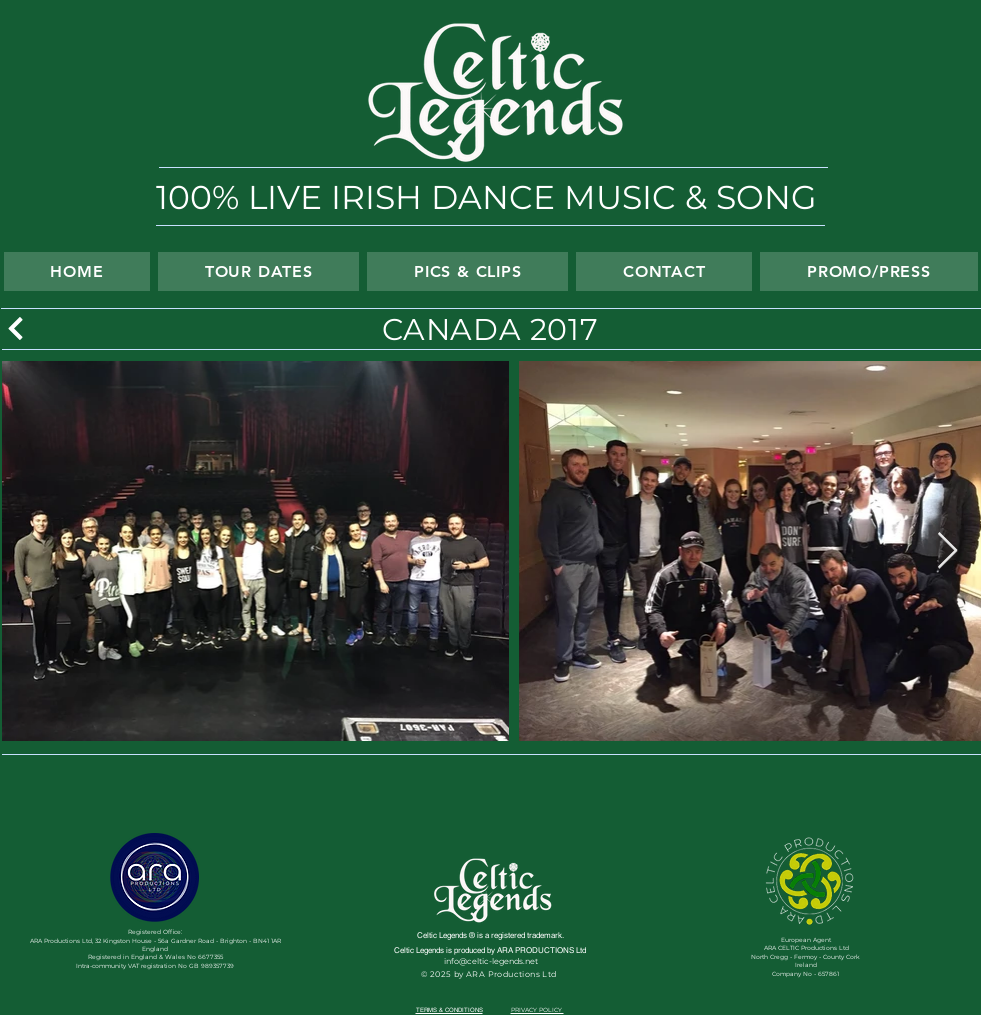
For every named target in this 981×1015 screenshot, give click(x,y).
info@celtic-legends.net (491, 961)
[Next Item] (947, 551)
